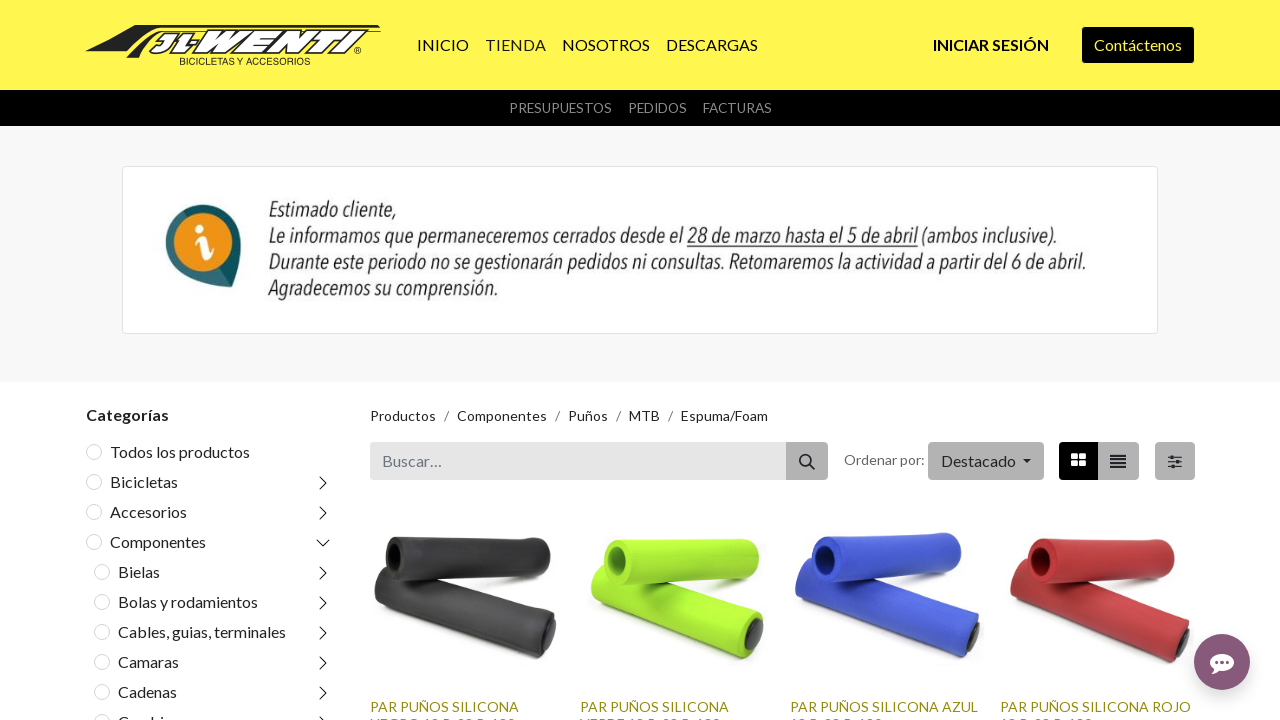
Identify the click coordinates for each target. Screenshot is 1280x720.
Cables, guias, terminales (202, 631)
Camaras (148, 661)
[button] (986, 461)
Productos (403, 415)
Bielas (139, 571)
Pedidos (657, 108)
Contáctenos (1138, 44)
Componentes (158, 541)
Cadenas (147, 691)
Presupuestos (560, 108)
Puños (588, 415)
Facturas (737, 108)
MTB (644, 415)
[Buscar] (807, 461)
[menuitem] (443, 45)
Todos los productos (180, 451)
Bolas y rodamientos (188, 601)
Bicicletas (144, 481)
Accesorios (148, 511)
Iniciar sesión (991, 44)
